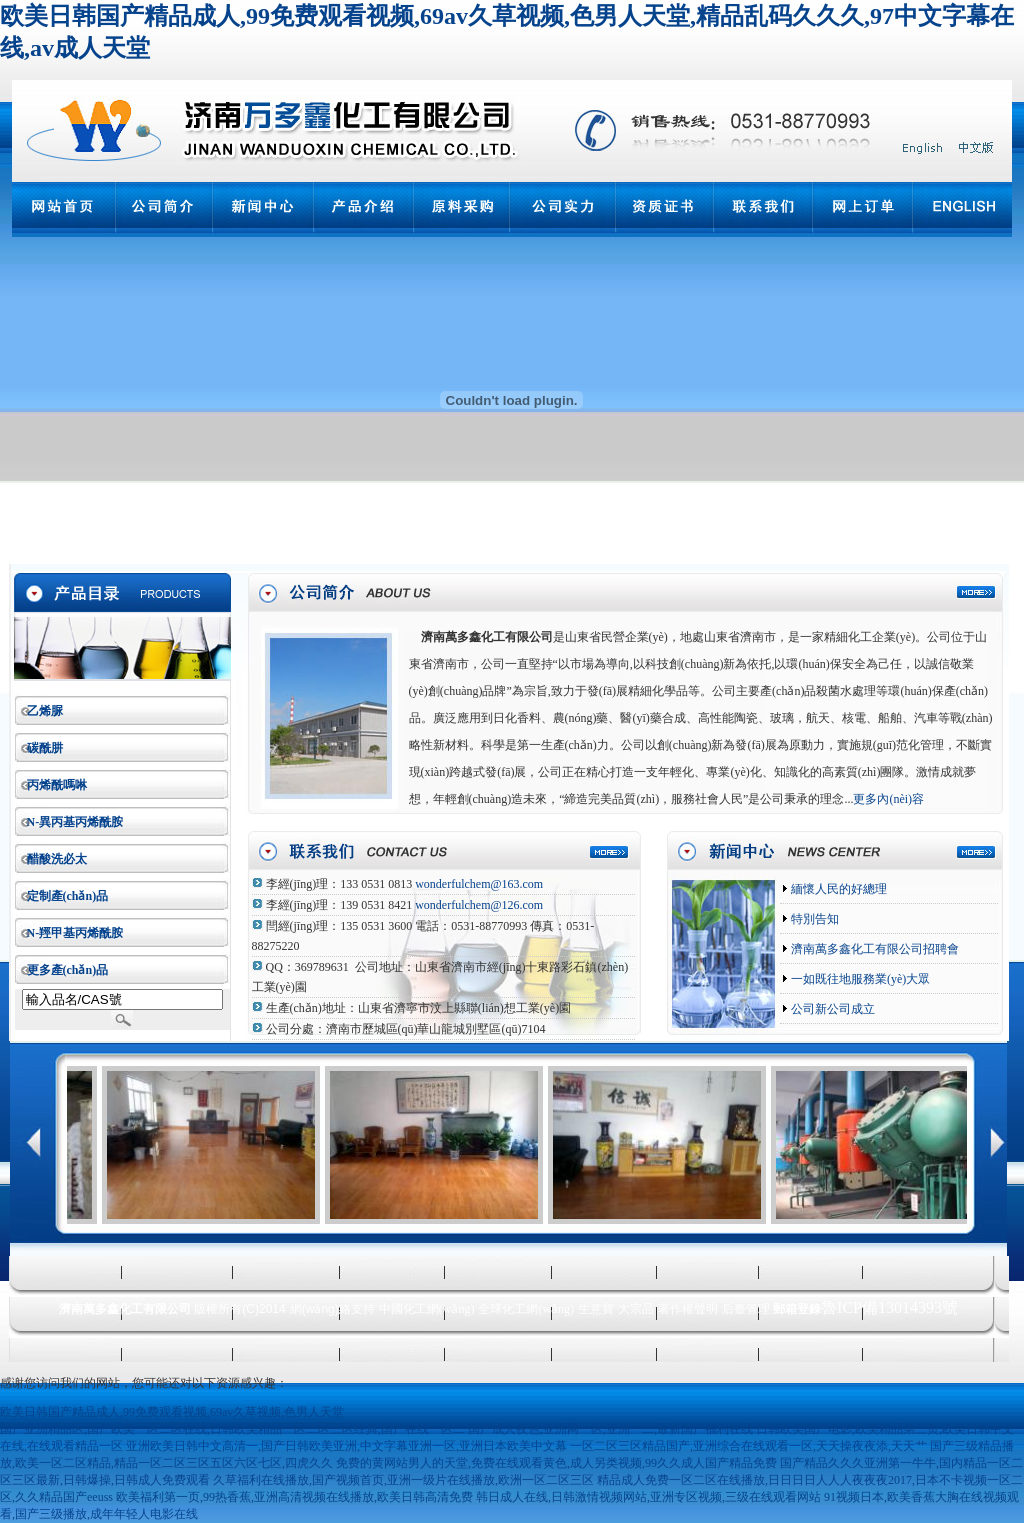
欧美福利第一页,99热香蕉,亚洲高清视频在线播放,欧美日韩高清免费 (294, 1497)
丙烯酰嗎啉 (57, 785)
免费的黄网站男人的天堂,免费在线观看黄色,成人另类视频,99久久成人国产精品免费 (556, 1463)
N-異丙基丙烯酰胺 (75, 822)
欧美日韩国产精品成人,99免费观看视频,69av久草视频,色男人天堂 (172, 1412)
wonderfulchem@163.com (479, 884)
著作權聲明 (688, 1309)
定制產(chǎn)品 (68, 896)
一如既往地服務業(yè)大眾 (859, 979)
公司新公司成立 (831, 1009)
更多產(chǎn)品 (68, 970)
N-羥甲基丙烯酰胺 (75, 933)
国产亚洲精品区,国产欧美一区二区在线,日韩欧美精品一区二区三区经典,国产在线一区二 (232, 1429)
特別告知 (813, 919)
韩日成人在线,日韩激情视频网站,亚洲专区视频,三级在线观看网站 (648, 1497)
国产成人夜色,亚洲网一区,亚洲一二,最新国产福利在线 (610, 1429)
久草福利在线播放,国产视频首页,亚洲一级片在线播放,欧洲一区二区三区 (403, 1480)
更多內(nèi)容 (888, 799)
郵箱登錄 (797, 1309)
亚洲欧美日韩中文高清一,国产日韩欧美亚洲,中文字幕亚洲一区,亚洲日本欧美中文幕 (346, 1446)
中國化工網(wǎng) (427, 1309)
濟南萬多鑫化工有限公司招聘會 (873, 949)
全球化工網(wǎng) (526, 1309)
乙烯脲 (45, 711)
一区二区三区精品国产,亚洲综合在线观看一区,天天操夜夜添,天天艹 (748, 1446)
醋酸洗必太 (57, 859)
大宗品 (636, 1309)
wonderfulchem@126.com (479, 905)
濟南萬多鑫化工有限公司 (487, 637)
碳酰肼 (45, 748)
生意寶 (596, 1309)
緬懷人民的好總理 (837, 889)
